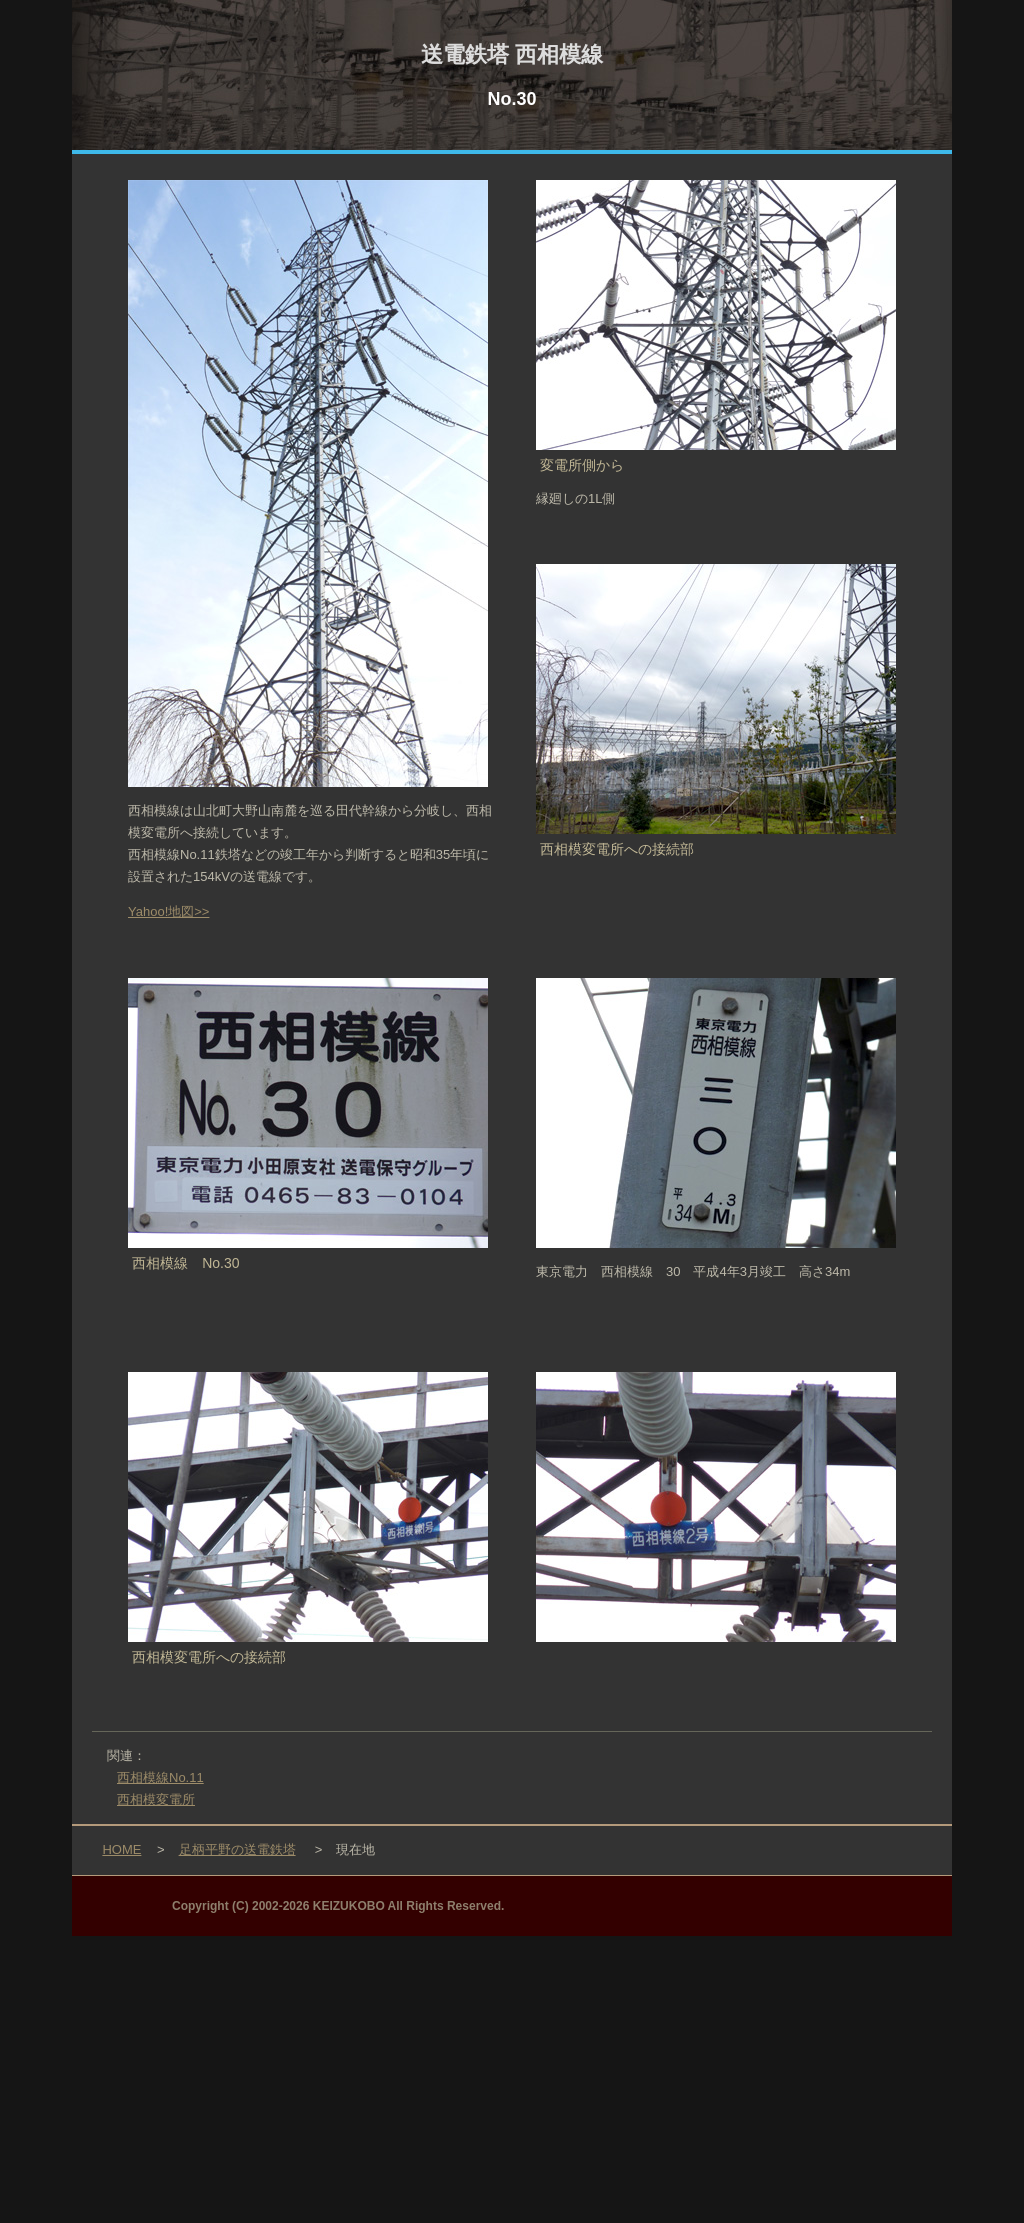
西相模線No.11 (160, 1777)
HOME (121, 1849)
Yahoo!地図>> (168, 911)
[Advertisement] (512, 2076)
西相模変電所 (156, 1799)
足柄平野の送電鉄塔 (237, 1849)
